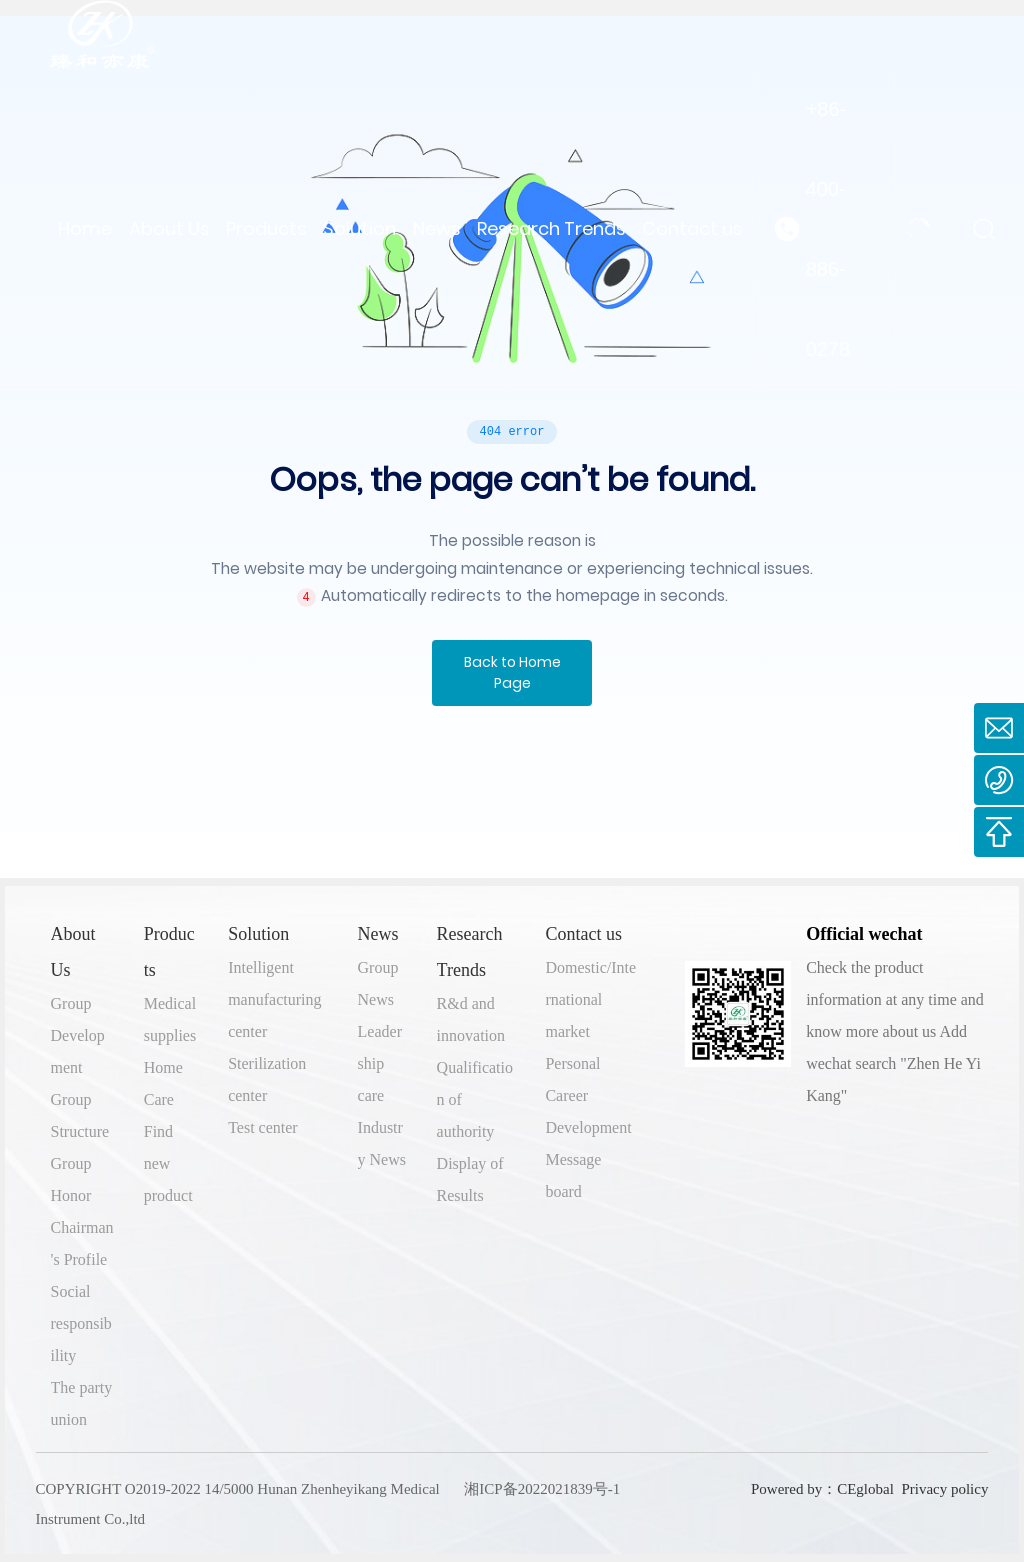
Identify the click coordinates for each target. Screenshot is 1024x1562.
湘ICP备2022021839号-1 (542, 1489)
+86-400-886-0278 (828, 229)
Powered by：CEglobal (820, 1489)
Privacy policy (944, 1489)
